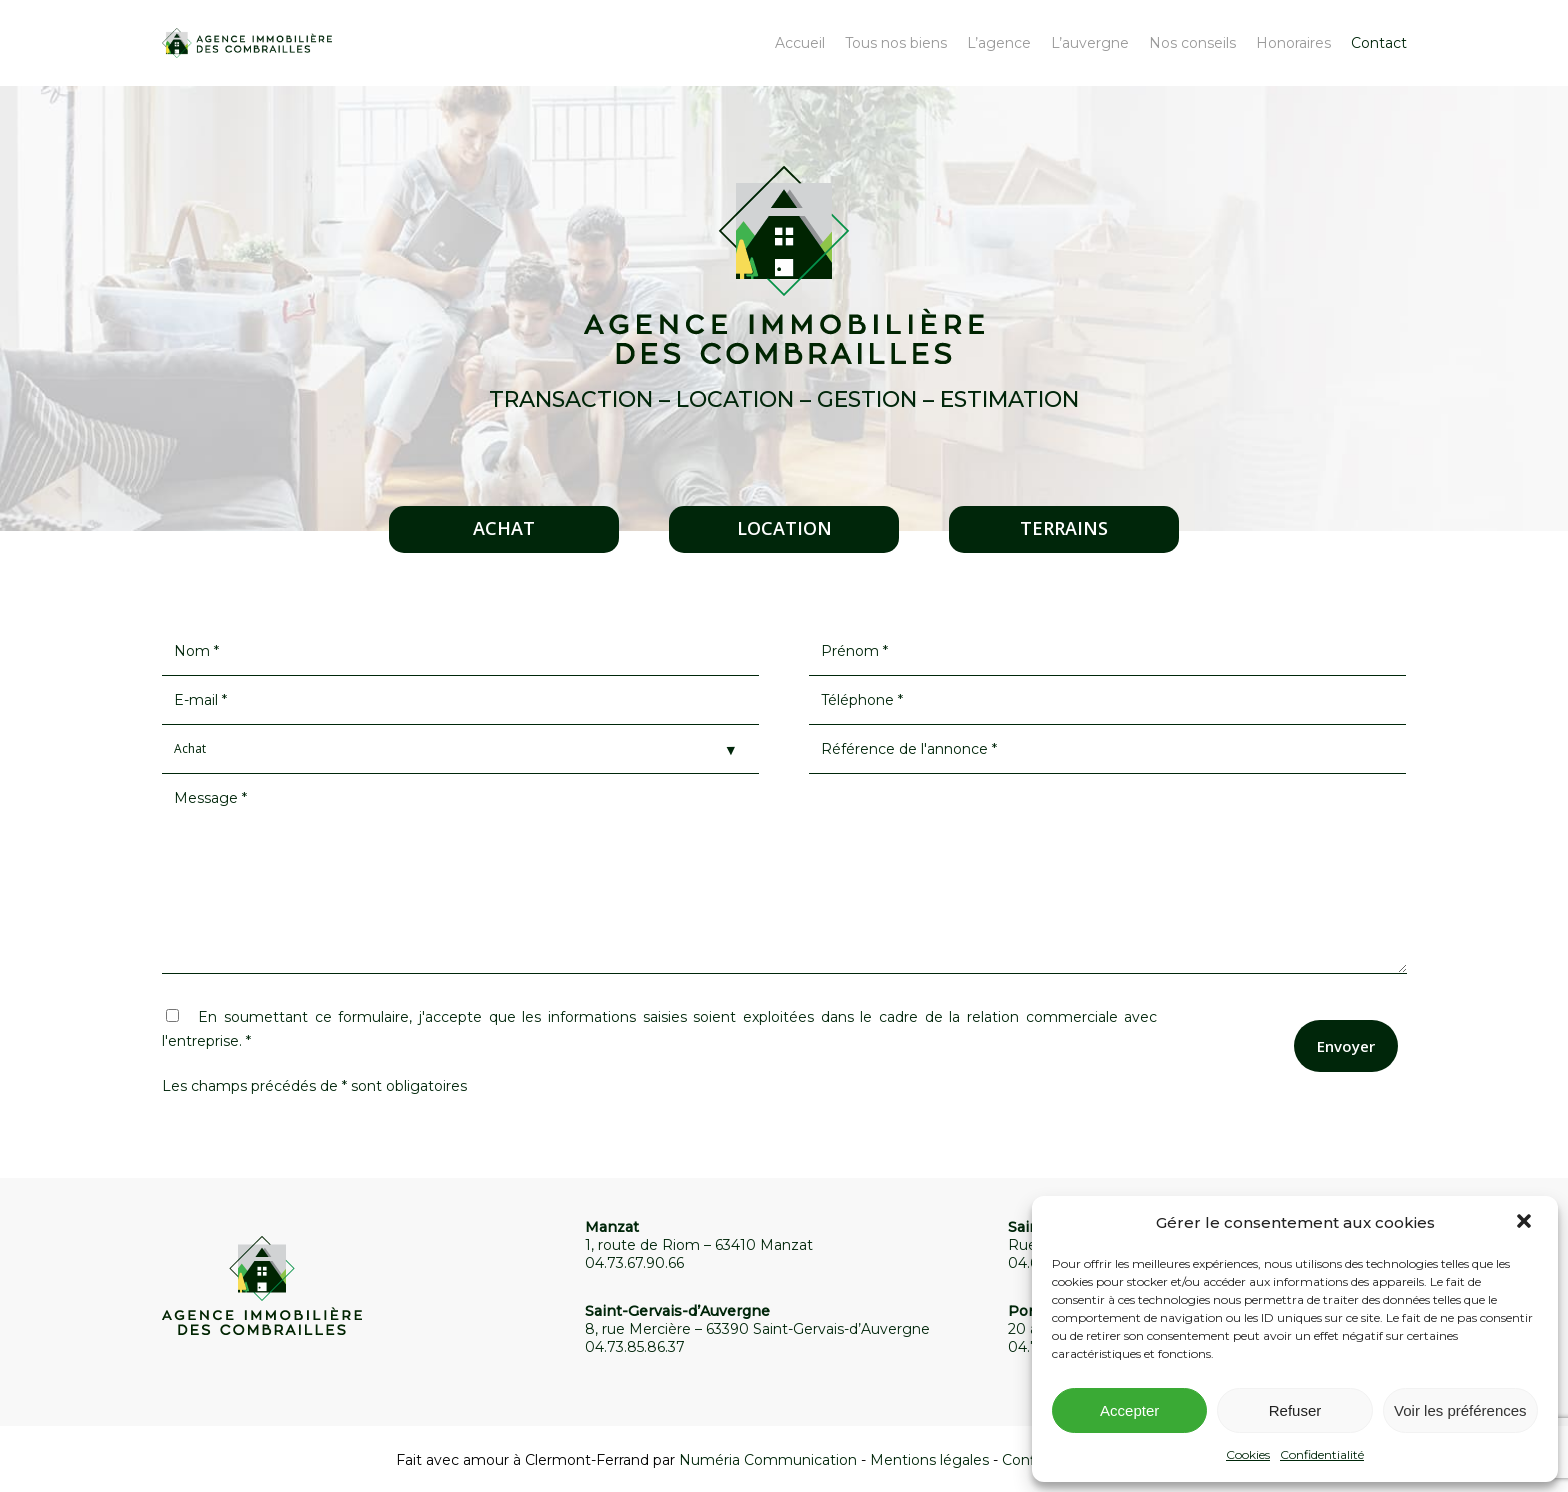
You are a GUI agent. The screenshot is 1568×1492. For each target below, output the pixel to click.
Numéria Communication (768, 1460)
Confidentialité (1322, 1454)
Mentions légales (929, 1460)
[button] (1526, 1223)
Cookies (1248, 1454)
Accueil (800, 43)
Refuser (1295, 1410)
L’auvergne (1090, 43)
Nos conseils (1192, 43)
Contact (1379, 43)
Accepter (1129, 1410)
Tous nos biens (896, 43)
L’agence (999, 43)
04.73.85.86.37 (635, 1347)
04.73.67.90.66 (634, 1263)
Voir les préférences (1460, 1410)
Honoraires (1293, 43)
